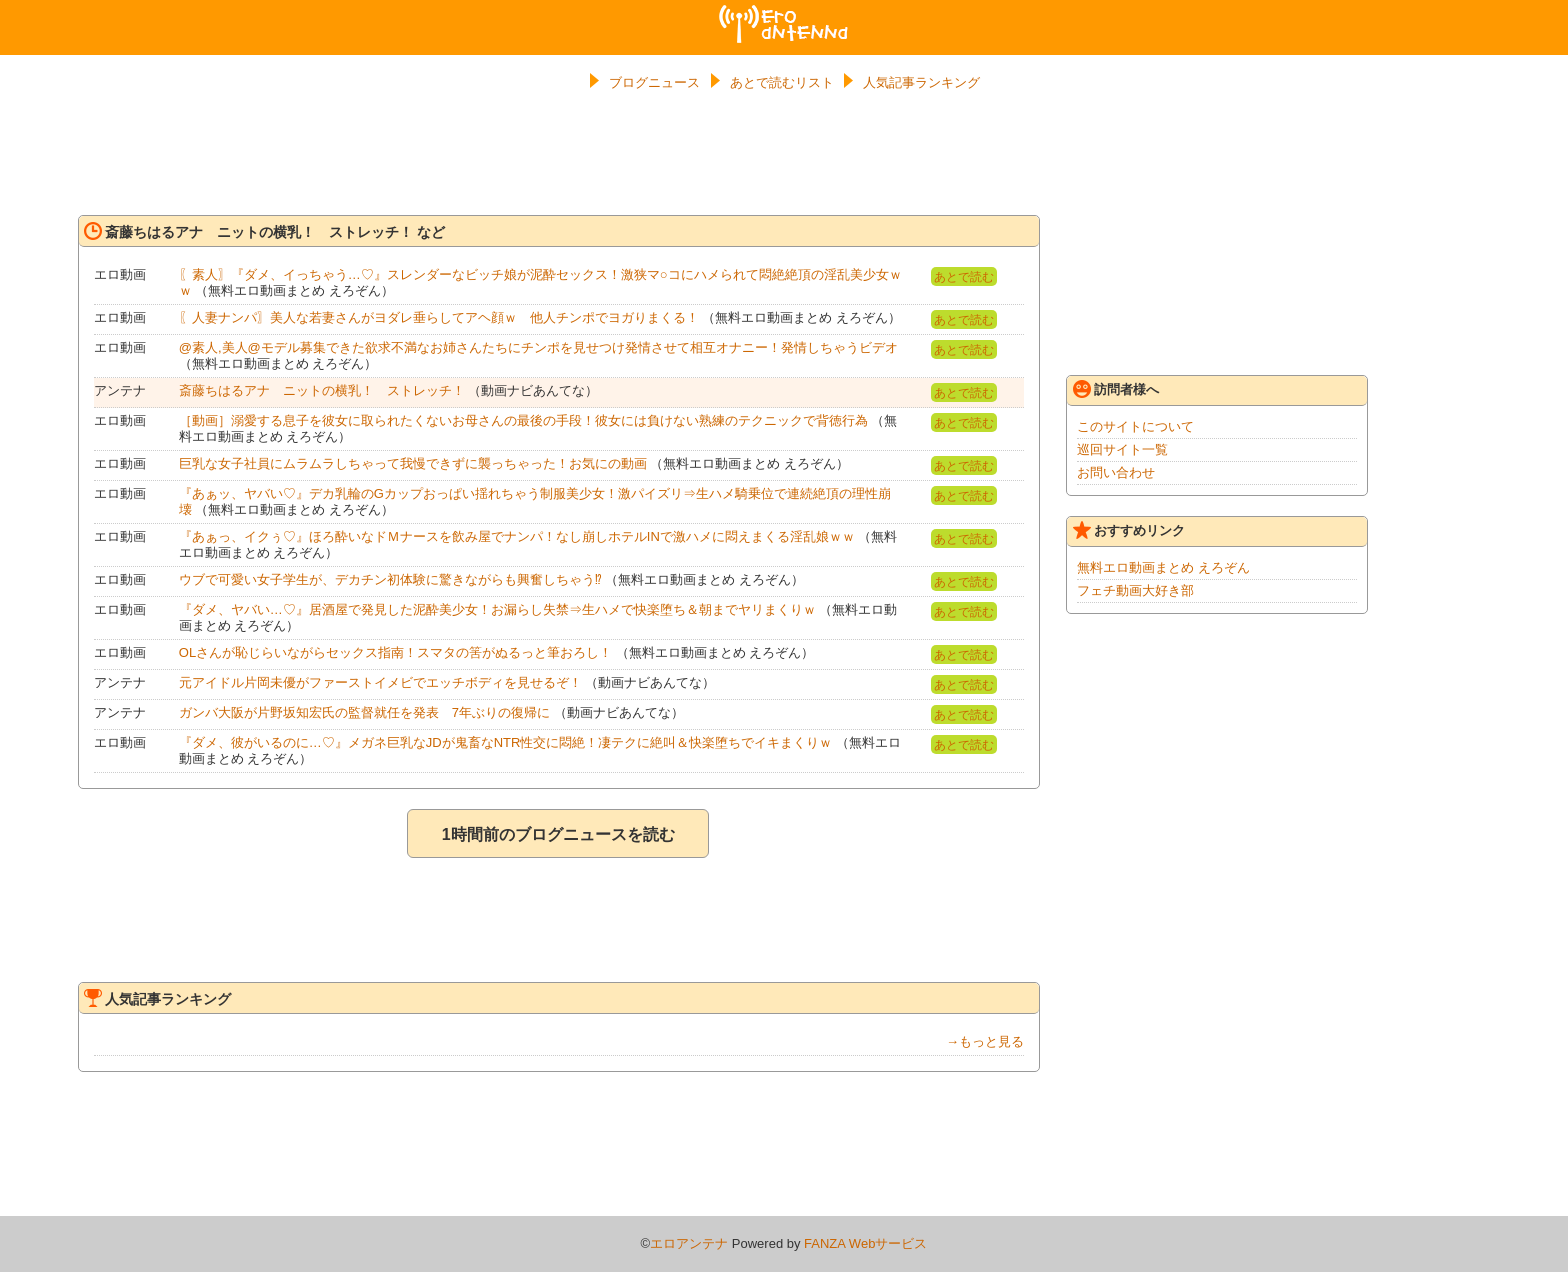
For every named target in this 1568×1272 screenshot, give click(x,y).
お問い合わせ (1116, 472)
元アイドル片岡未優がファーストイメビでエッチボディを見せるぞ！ (380, 682)
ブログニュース (654, 82)
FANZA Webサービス (865, 1243)
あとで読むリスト (782, 82)
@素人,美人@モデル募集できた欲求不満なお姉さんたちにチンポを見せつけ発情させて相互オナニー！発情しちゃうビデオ (538, 347)
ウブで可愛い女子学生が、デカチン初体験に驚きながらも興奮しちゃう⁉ (390, 579)
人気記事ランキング (921, 82)
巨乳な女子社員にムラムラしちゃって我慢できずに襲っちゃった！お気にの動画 (413, 463)
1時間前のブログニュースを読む (558, 834)
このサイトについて (1135, 426)
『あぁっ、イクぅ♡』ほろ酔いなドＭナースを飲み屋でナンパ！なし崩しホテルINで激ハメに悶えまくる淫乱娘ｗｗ (517, 536)
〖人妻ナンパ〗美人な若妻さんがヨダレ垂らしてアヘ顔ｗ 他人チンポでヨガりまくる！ (439, 317)
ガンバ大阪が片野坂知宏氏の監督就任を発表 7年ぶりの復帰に (364, 712)
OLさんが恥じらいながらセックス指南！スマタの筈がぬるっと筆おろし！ (395, 652)
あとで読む (964, 277)
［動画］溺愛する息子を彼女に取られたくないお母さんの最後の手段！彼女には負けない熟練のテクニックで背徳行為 (523, 420)
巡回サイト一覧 (1122, 449)
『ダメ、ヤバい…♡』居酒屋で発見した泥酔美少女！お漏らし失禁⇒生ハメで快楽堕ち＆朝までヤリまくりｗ (497, 609)
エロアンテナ (784, 13)
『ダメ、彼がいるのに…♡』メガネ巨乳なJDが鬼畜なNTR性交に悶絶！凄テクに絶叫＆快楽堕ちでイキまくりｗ (506, 742)
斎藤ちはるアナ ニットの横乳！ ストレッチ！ (322, 390)
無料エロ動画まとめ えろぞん (1163, 567)
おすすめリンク (1129, 530)
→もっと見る (985, 1041)
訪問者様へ (1116, 389)
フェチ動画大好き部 (1135, 590)
